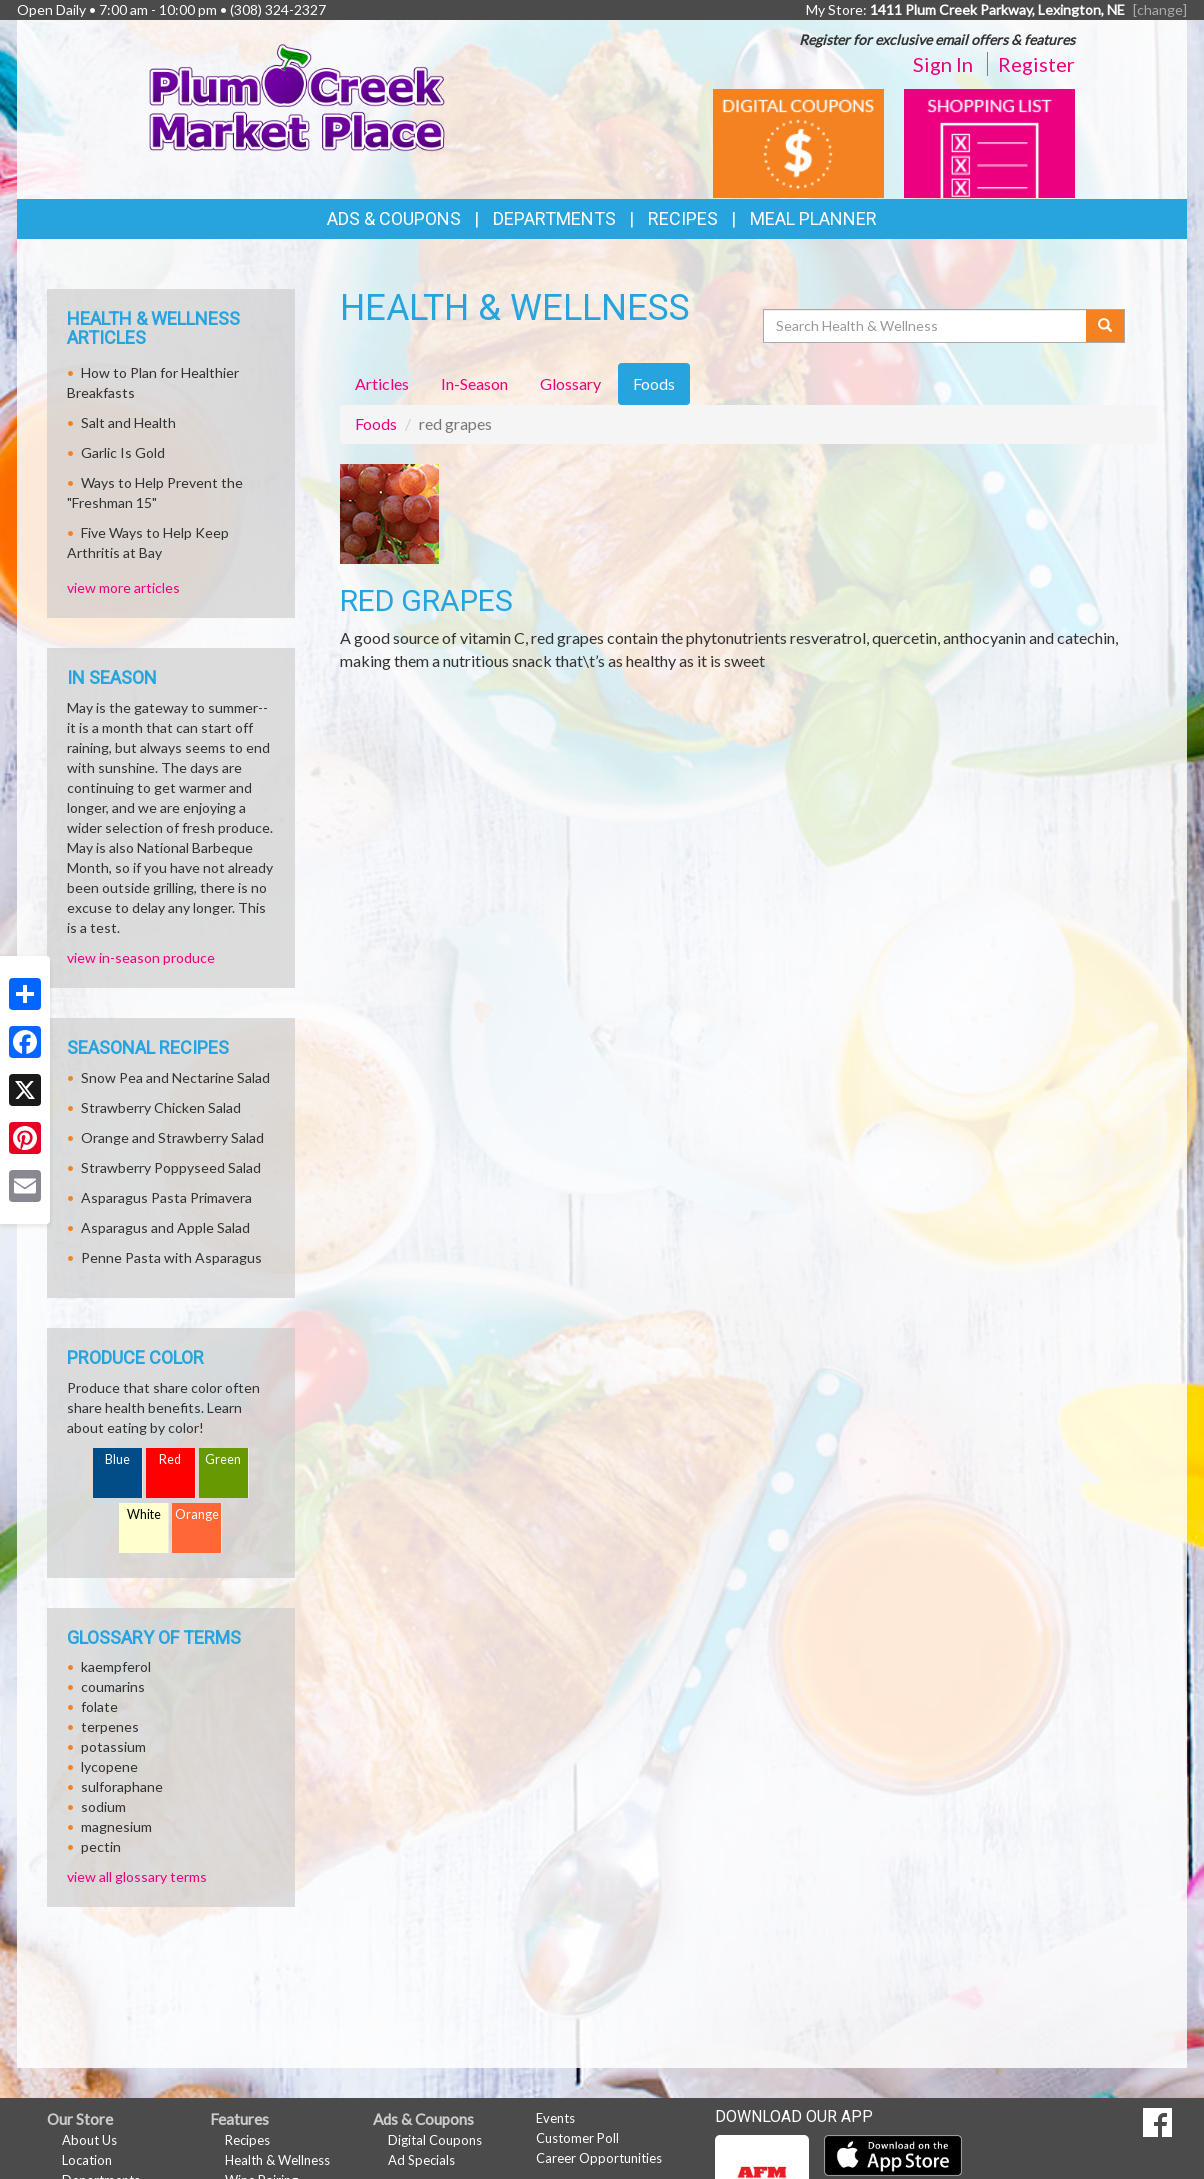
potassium (113, 1746)
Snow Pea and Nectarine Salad (175, 1077)
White (144, 1514)
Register (1036, 64)
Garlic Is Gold (123, 452)
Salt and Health (128, 422)
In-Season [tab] (474, 383)
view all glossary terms (137, 1876)
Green (223, 1459)
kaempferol (116, 1666)
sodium (103, 1806)
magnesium (116, 1826)
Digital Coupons (435, 2140)
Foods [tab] (654, 383)
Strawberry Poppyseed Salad (171, 1167)
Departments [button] (554, 218)
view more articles (123, 587)
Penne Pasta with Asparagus (171, 1257)
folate (99, 1706)
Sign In (943, 64)
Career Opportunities (599, 2158)
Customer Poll (577, 2138)
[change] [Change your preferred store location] (1160, 9)
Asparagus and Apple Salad (165, 1227)
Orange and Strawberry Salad (172, 1137)
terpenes (110, 1726)
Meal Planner (813, 218)
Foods (376, 423)
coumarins (113, 1686)
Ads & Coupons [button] (394, 218)
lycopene (109, 1766)
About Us (89, 2140)
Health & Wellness (277, 2160)
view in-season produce (141, 957)
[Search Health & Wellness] (926, 326)
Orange (197, 1514)
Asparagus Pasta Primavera (166, 1197)
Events (555, 2118)
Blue (117, 1459)
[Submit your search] (1105, 326)
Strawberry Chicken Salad (161, 1107)
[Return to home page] (297, 95)
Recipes (683, 218)
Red (170, 1459)
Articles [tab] (382, 383)
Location (87, 2160)
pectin (101, 1846)
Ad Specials (421, 2160)
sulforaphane (122, 1786)
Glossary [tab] (570, 383)
